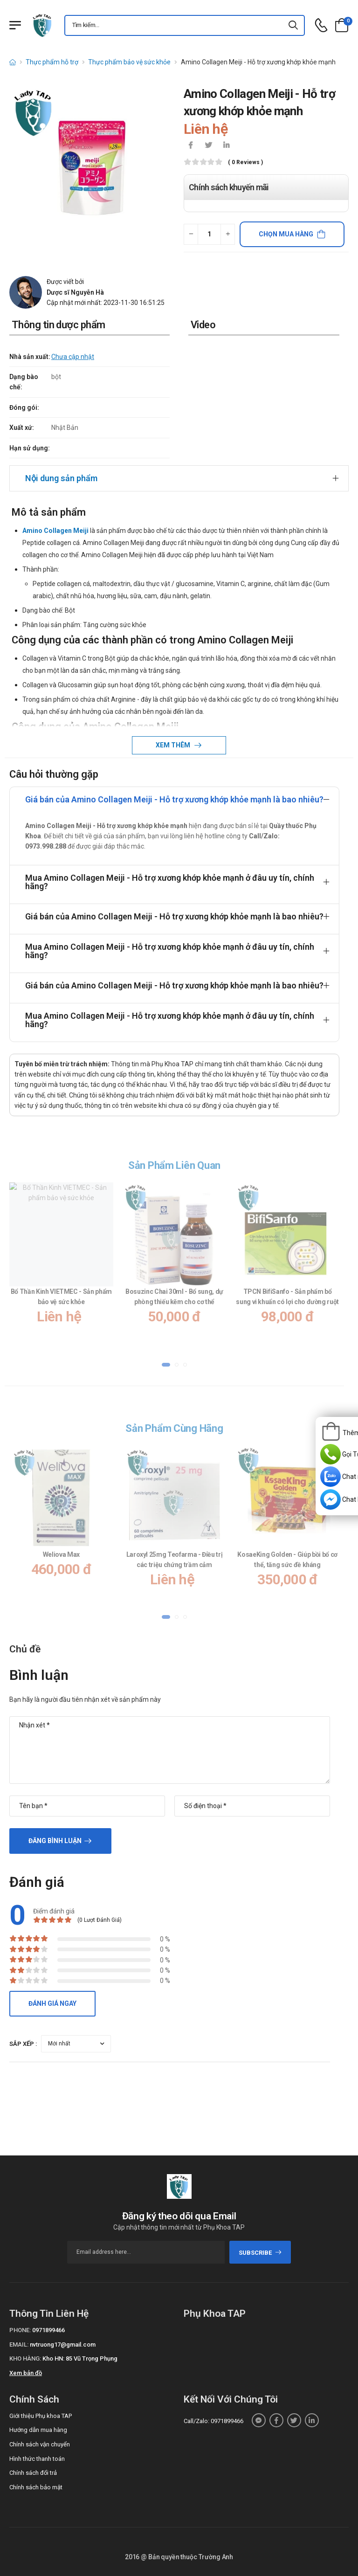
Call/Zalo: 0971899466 (213, 2420)
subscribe (260, 2252)
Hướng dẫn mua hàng (38, 2429)
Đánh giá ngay (52, 2003)
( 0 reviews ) (245, 162)
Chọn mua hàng (286, 234)
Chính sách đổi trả (33, 2472)
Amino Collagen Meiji (55, 530)
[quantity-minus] (191, 234)
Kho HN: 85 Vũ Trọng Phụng (79, 2358)
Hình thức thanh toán (37, 2458)
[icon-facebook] (191, 146)
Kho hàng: (25, 2358)
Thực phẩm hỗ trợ (52, 62)
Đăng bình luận (55, 1840)
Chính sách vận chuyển (39, 2444)
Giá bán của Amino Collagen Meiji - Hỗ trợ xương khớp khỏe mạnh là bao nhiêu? (174, 799)
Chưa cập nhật (72, 356)
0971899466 (48, 2330)
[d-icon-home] (12, 62)
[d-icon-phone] (321, 25)
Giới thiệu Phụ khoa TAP (40, 2415)
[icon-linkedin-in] (226, 146)
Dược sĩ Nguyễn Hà (75, 292)
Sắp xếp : (23, 2043)
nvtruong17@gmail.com (63, 2344)
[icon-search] (293, 25)
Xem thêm (174, 745)
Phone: (20, 2330)
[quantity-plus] (227, 234)
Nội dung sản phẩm (61, 478)
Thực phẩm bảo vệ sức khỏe (129, 62)
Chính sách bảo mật (35, 2487)
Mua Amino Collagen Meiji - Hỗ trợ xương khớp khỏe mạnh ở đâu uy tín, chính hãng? (169, 882)
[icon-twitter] (208, 146)
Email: (18, 2344)
